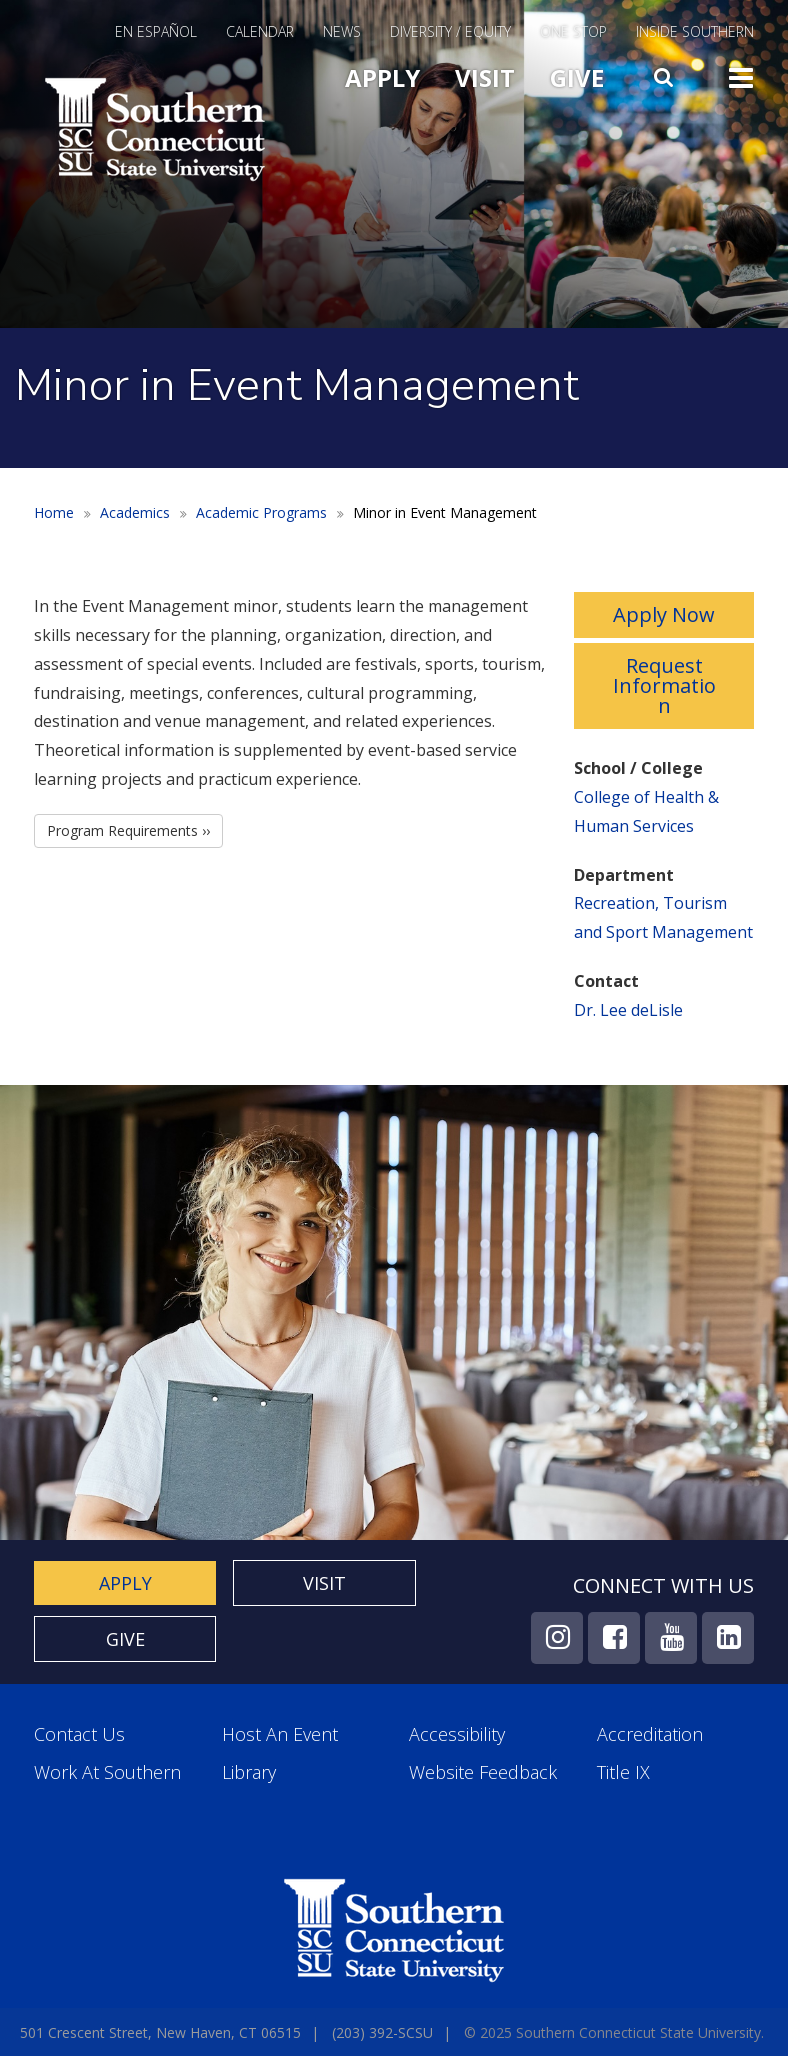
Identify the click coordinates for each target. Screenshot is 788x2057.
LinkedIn (728, 1638)
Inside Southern (695, 33)
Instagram (557, 1638)
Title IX (623, 1772)
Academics (135, 512)
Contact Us (79, 1734)
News (342, 33)
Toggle (741, 76)
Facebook (614, 1638)
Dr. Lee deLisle (628, 1010)
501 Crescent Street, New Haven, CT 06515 (160, 2032)
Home (54, 512)
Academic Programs (261, 512)
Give (577, 77)
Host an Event (280, 1734)
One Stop (573, 33)
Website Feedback (483, 1772)
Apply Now (664, 614)
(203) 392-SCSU (382, 2032)
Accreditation (650, 1734)
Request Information (664, 685)
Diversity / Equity (450, 33)
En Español (156, 33)
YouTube (671, 1638)
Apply (382, 77)
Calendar (260, 33)
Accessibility (457, 1734)
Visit (485, 77)
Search (666, 73)
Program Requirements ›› (128, 830)
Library (249, 1772)
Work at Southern (107, 1772)
